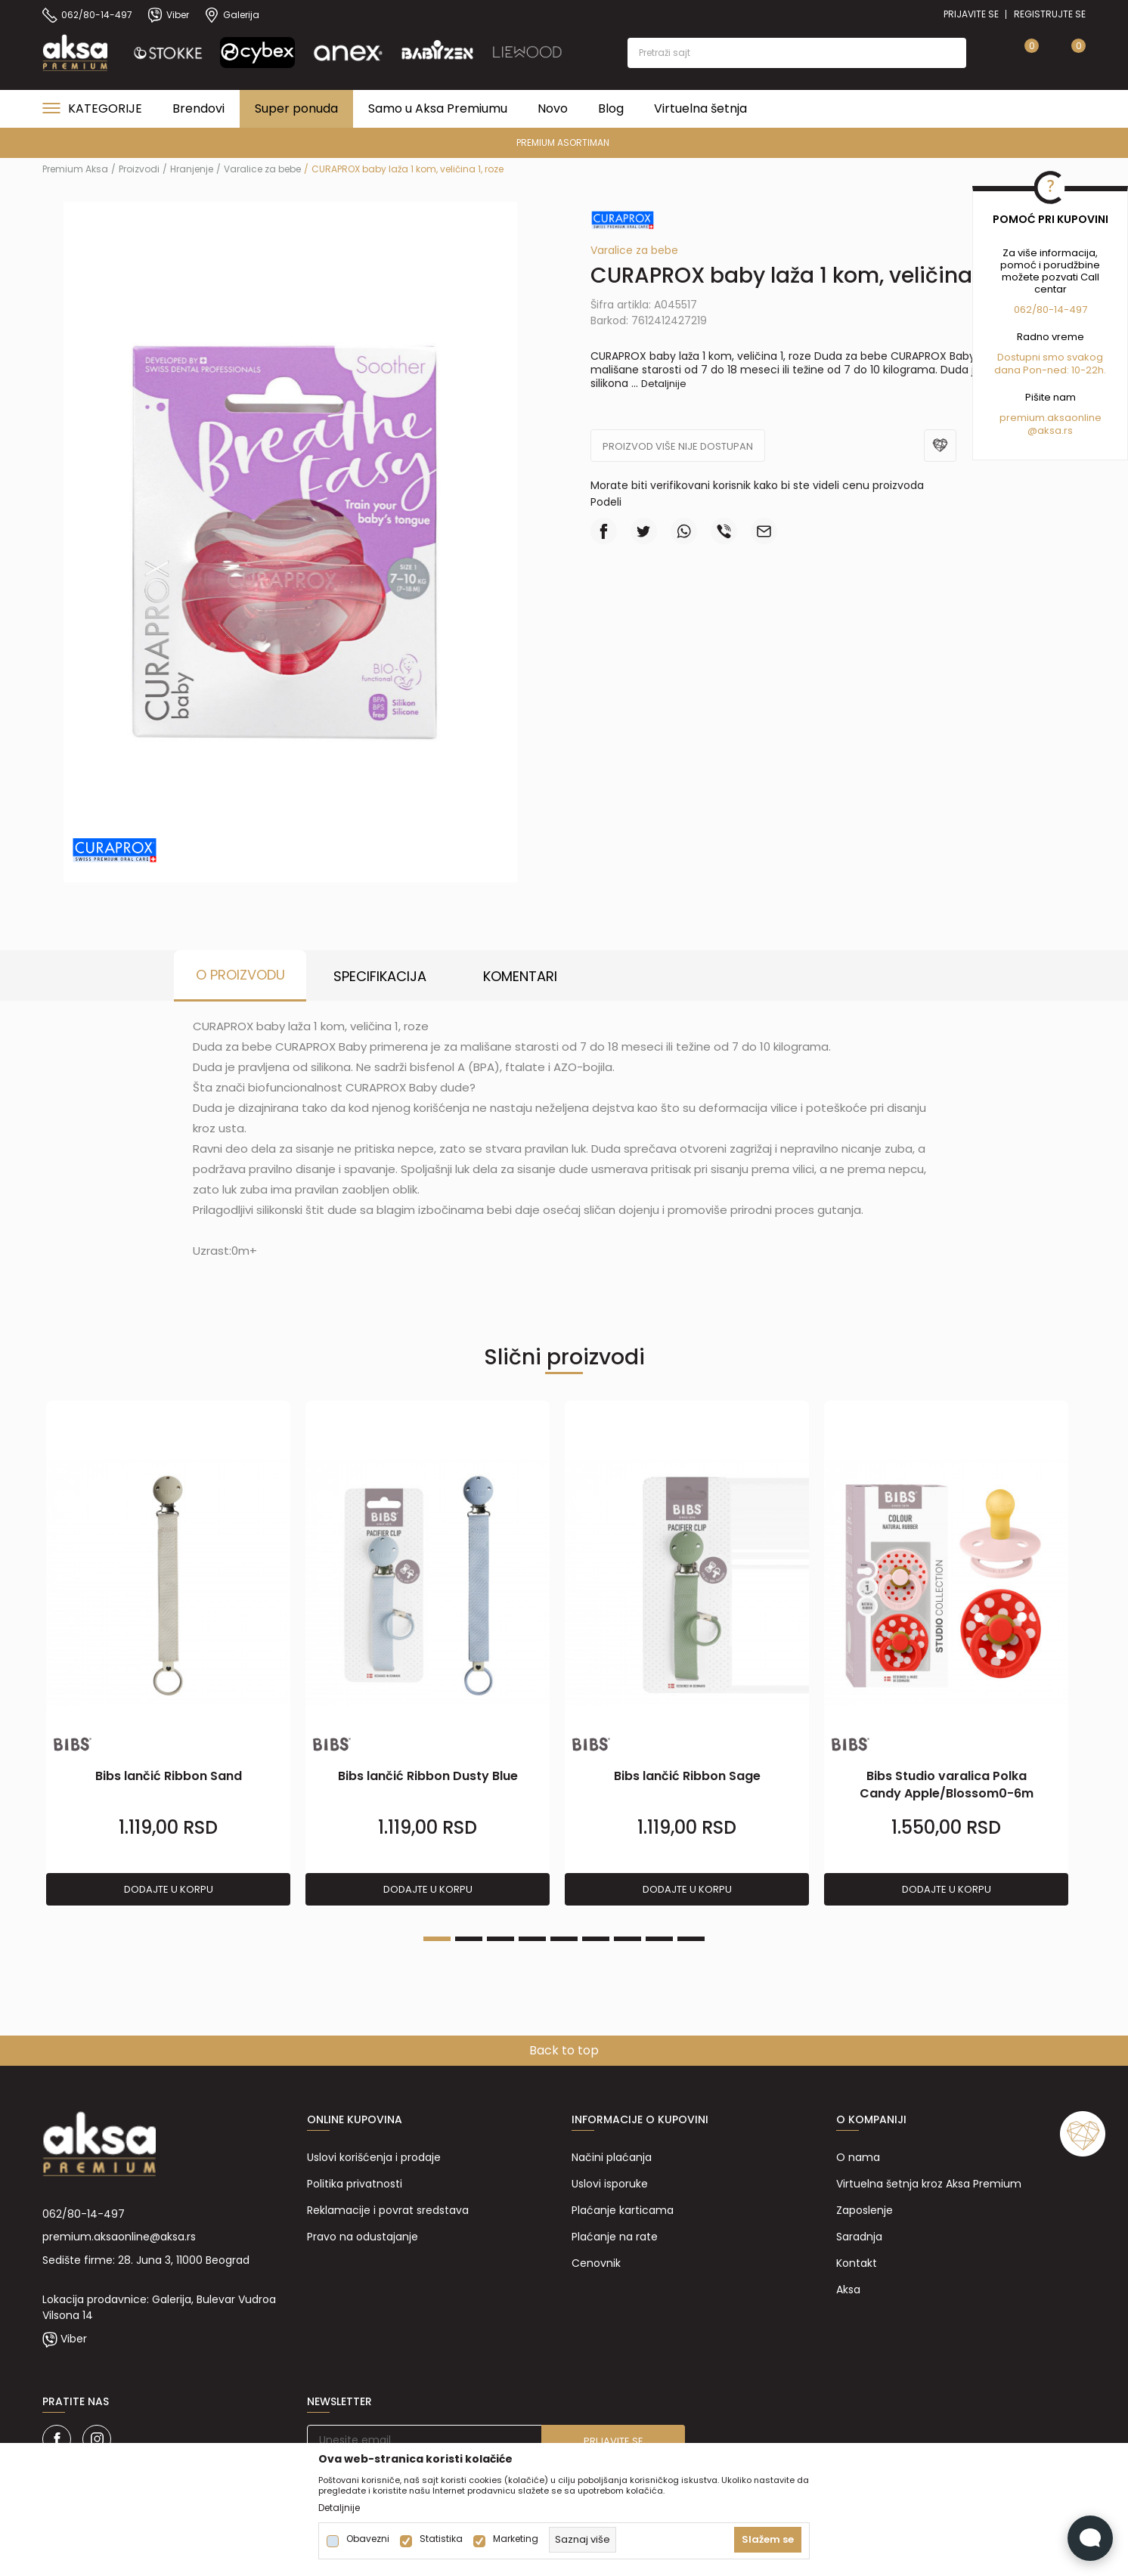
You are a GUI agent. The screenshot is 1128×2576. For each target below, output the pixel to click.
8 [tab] (659, 1939)
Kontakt (856, 2263)
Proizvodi (139, 169)
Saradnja (859, 2236)
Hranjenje (191, 169)
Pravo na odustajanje (362, 2236)
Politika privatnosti (354, 2183)
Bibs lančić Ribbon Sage (687, 1776)
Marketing (515, 2538)
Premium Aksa (75, 169)
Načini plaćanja (612, 2157)
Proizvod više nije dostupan (678, 446)
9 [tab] (691, 1939)
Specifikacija (379, 976)
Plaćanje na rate (615, 2236)
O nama (858, 2157)
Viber (73, 2338)
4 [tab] (532, 1939)
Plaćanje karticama (623, 2210)
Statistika (441, 2538)
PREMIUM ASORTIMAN (562, 142)
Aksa (848, 2289)
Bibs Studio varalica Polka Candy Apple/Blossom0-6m (946, 1784)
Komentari (520, 976)
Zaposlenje (864, 2210)
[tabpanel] (168, 1654)
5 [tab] (564, 1939)
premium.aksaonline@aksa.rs (119, 2236)
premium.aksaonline (1050, 417)
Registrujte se (1050, 14)
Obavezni (367, 2538)
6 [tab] (595, 1939)
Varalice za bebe (262, 169)
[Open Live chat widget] (1090, 2538)
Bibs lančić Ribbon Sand (168, 1776)
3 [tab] (500, 1939)
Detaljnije (663, 383)
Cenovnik (596, 2263)
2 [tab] (468, 1939)
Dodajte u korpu (168, 1889)
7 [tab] (627, 1939)
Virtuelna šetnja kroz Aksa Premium (928, 2183)
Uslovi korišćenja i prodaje (374, 2157)
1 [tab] (437, 1939)
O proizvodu (240, 974)
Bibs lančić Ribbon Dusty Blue (428, 1776)
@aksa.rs (1050, 430)
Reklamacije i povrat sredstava (388, 2210)
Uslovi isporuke (610, 2183)
